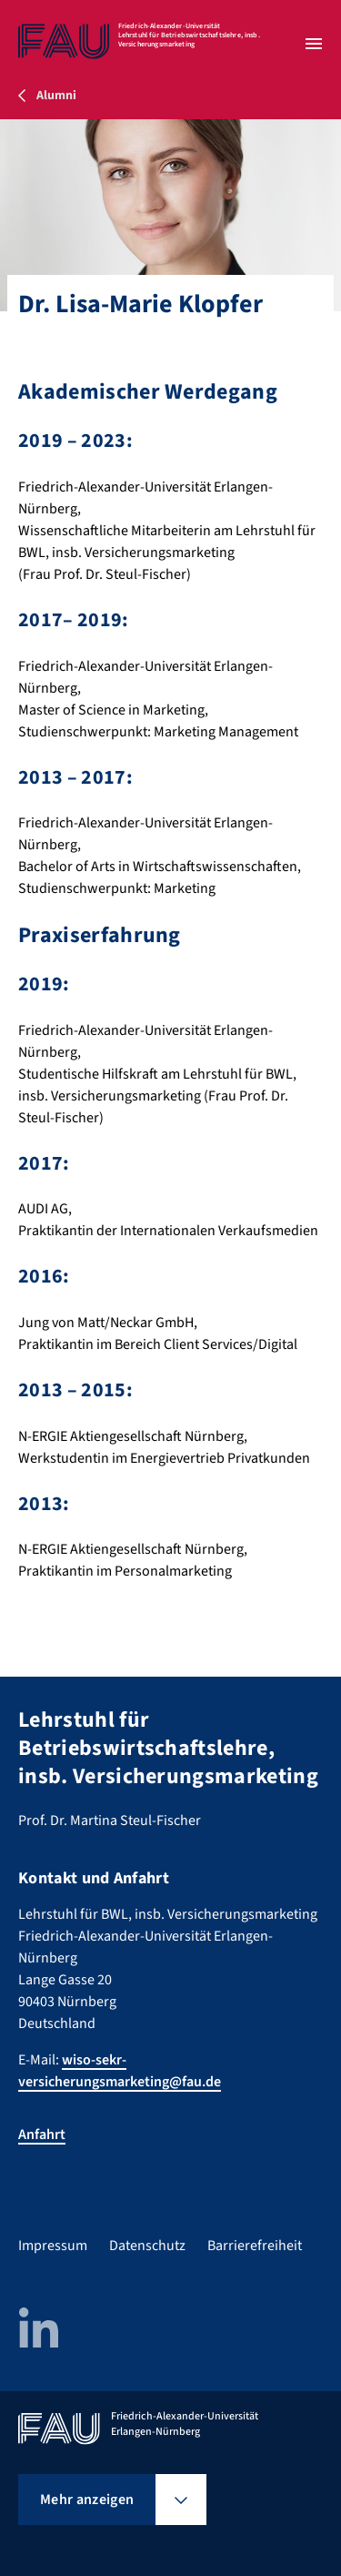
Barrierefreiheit (254, 2246)
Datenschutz (147, 2246)
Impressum (52, 2246)
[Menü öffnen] (314, 44)
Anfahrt (41, 2135)
